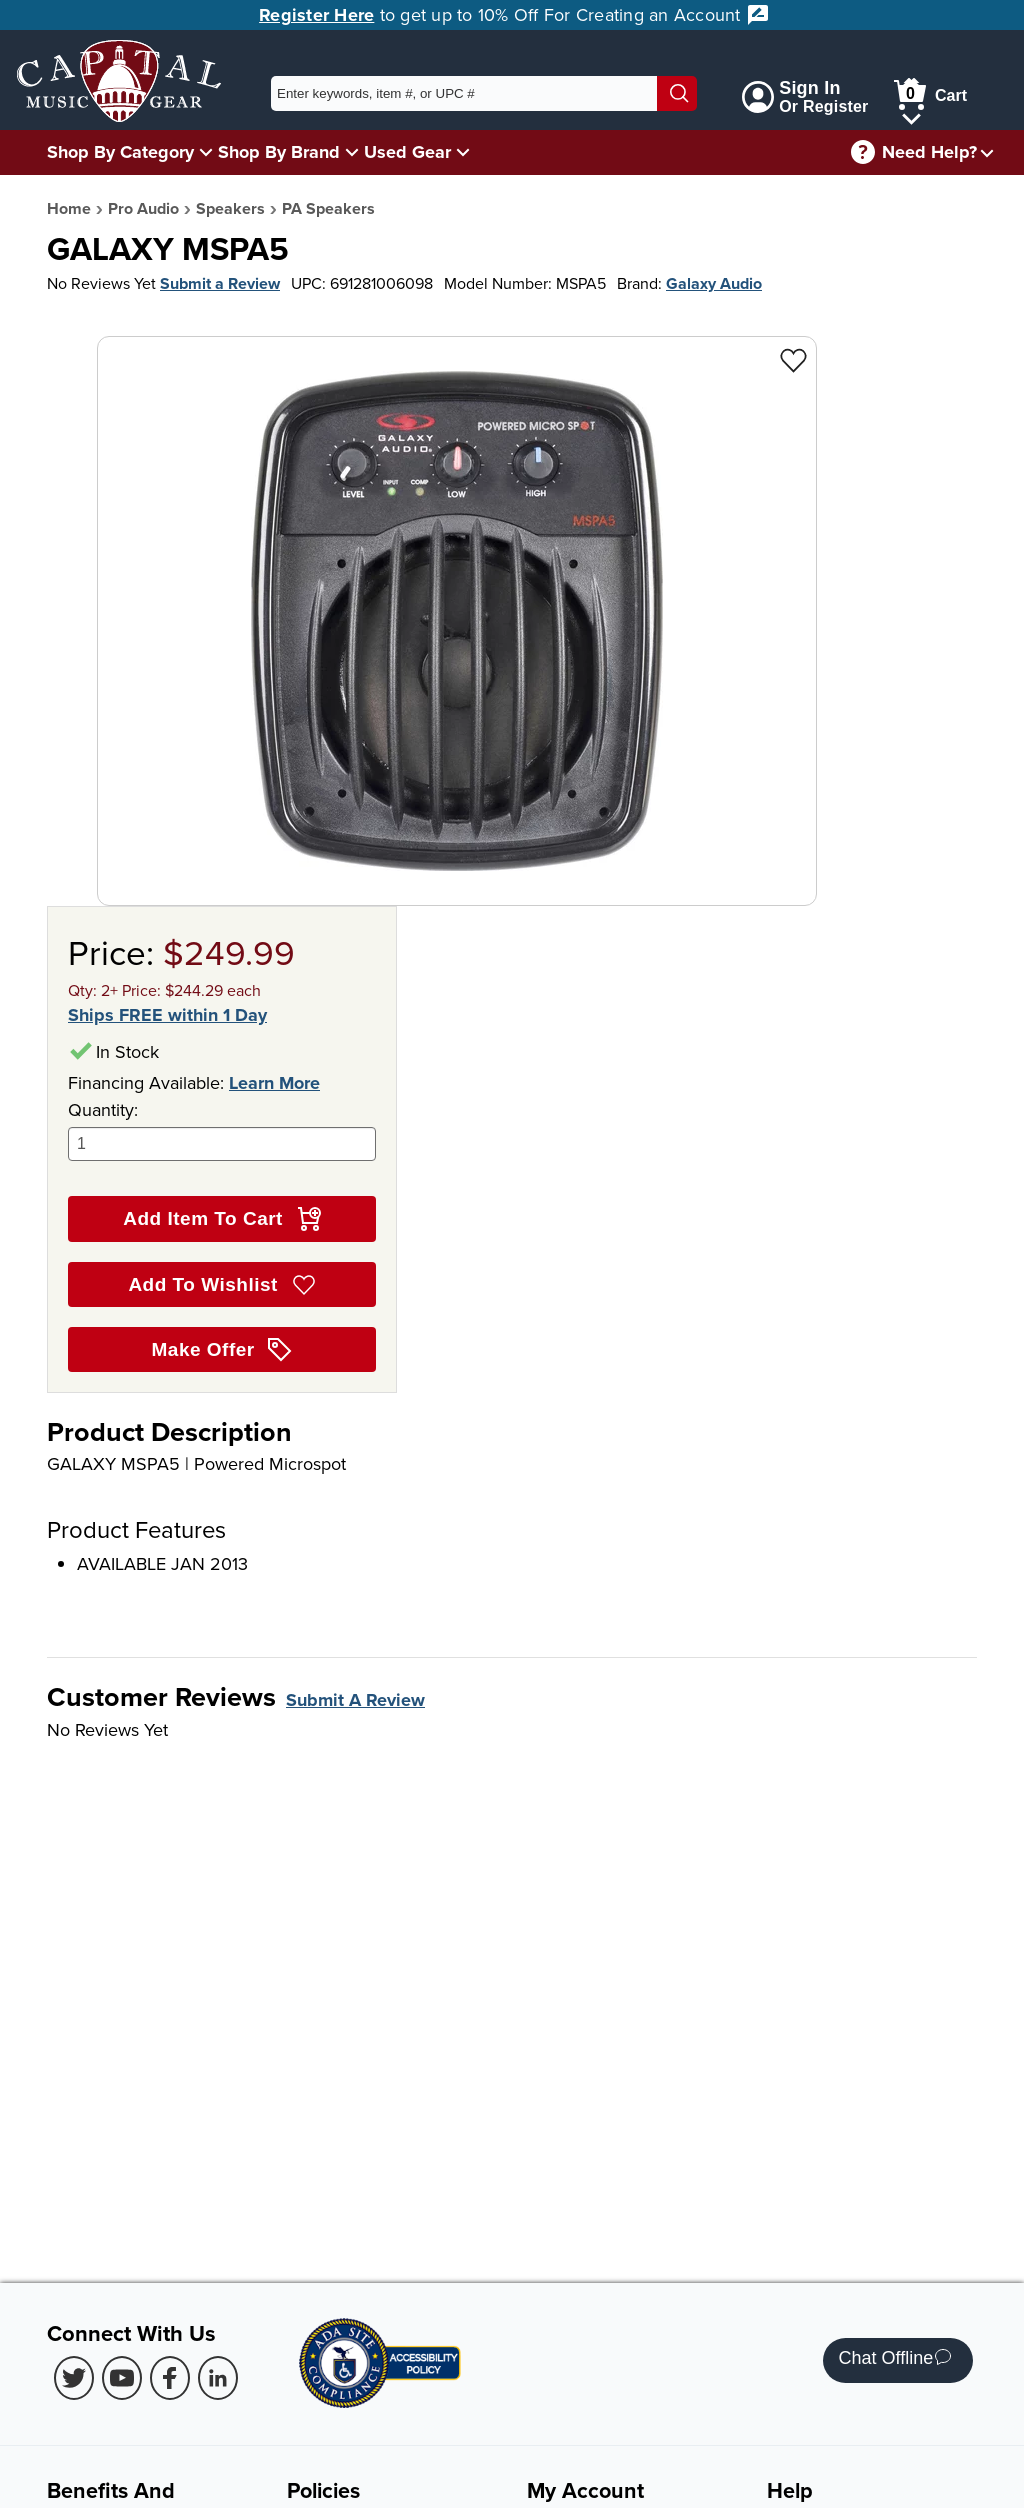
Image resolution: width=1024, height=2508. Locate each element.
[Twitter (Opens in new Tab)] (74, 2378)
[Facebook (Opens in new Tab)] (170, 2378)
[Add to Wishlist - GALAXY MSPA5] (793, 359)
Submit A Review (355, 1700)
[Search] (677, 93)
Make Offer (222, 1350)
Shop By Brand (279, 152)
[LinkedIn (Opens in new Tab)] (218, 2378)
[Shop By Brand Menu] (352, 151)
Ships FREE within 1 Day (167, 1015)
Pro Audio (143, 208)
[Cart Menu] (911, 115)
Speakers (230, 208)
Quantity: (222, 1129)
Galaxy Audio (714, 283)
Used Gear (407, 152)
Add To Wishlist (221, 1285)
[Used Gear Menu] (463, 151)
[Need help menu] (987, 152)
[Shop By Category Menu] (206, 151)
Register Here (316, 15)
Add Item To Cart (221, 1219)
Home (69, 208)
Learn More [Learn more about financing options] (274, 1083)
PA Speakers (328, 208)
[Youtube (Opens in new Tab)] (122, 2378)
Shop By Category (120, 152)
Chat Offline (894, 2360)
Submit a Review (220, 283)
